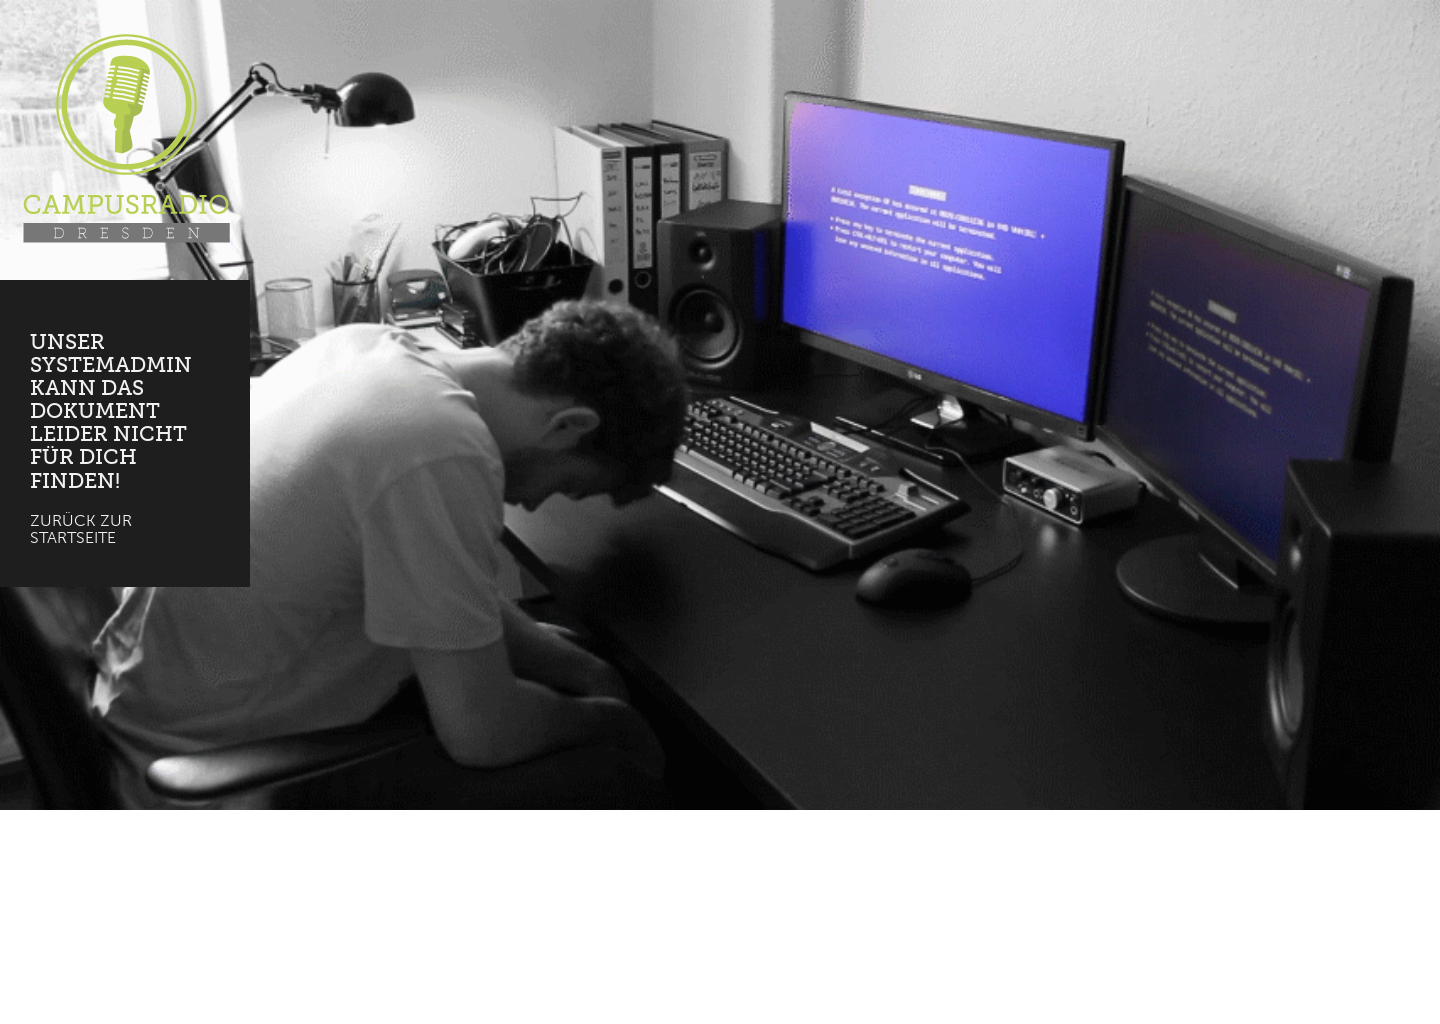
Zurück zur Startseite (81, 529)
